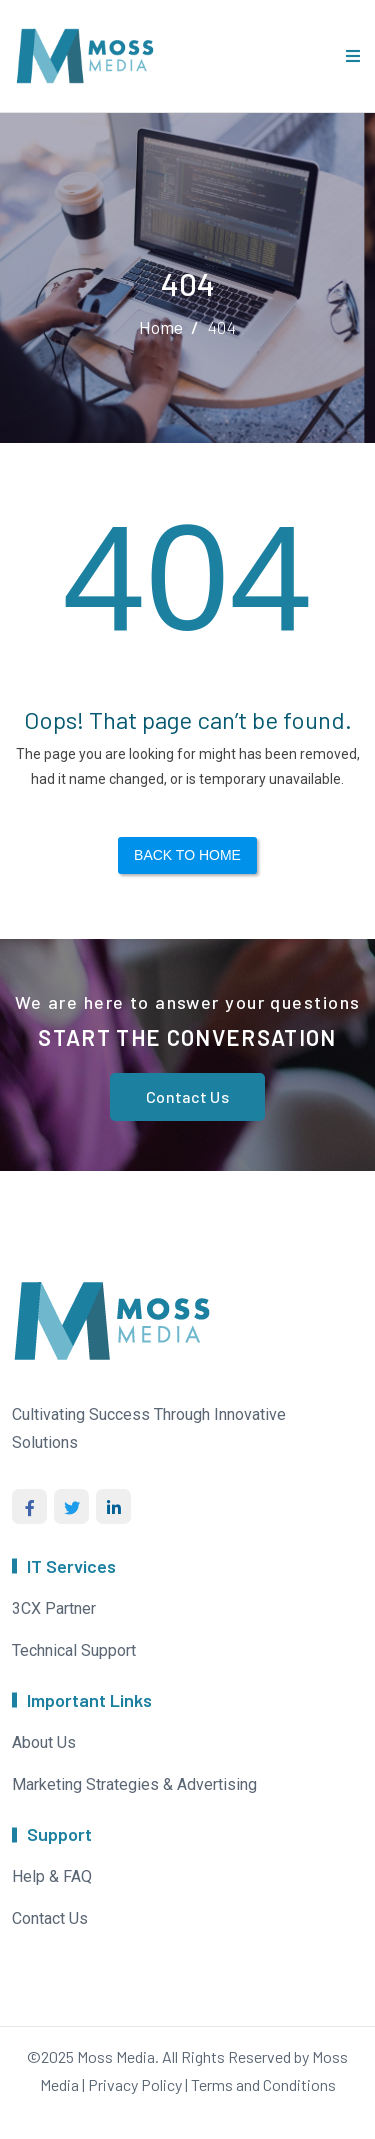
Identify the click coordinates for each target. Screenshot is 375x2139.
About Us (44, 1742)
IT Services (71, 1566)
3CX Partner (54, 1608)
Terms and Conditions (263, 2084)
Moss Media (116, 2056)
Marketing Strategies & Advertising (134, 1784)
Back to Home (187, 855)
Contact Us (187, 1096)
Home (161, 327)
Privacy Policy (135, 2084)
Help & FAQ (52, 1876)
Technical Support (74, 1650)
